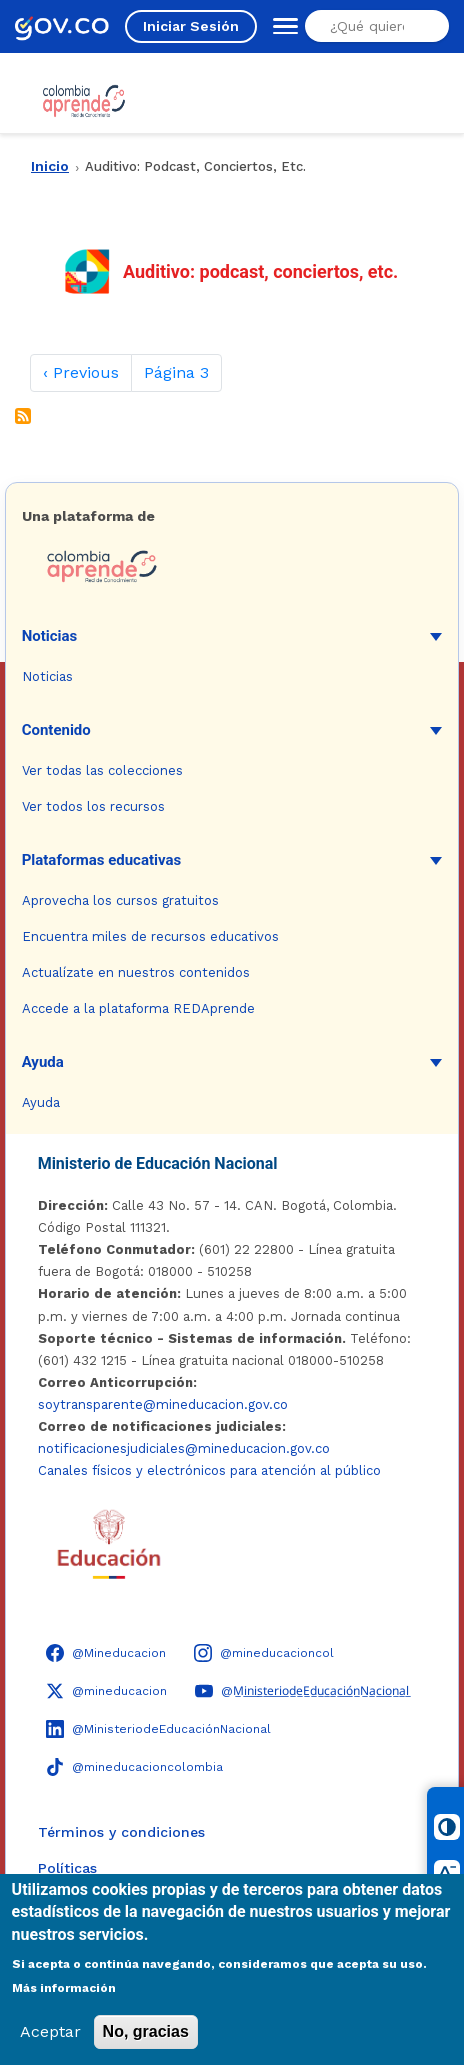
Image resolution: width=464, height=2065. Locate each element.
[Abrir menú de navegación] (281, 26)
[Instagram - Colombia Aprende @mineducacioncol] (264, 1653)
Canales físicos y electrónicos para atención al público (209, 1470)
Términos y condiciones (121, 1832)
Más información (64, 1988)
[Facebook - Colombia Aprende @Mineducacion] (106, 1653)
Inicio (50, 166)
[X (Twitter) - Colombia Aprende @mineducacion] (106, 1691)
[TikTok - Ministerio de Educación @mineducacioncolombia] (134, 1767)
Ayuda (43, 1062)
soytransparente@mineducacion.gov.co (163, 1404)
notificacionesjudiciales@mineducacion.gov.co (184, 1448)
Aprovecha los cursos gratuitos (120, 900)
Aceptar (50, 2031)
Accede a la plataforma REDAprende (138, 1008)
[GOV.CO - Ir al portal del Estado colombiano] (62, 26)
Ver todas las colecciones (102, 770)
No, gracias (146, 2031)
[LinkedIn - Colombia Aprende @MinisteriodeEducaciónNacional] (158, 1729)
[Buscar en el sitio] (374, 26)
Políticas (67, 1868)
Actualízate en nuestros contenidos (136, 972)
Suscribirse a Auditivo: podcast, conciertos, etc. (23, 416)
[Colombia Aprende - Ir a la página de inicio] (232, 567)
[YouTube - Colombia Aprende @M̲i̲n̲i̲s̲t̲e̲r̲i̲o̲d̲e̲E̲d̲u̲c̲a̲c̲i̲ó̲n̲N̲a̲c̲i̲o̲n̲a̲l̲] (302, 1691)
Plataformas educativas (102, 860)
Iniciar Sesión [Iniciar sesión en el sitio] (191, 26)
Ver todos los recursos (93, 806)
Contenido (56, 730)
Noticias (50, 636)
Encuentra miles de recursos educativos (150, 936)
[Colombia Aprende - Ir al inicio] (84, 101)
